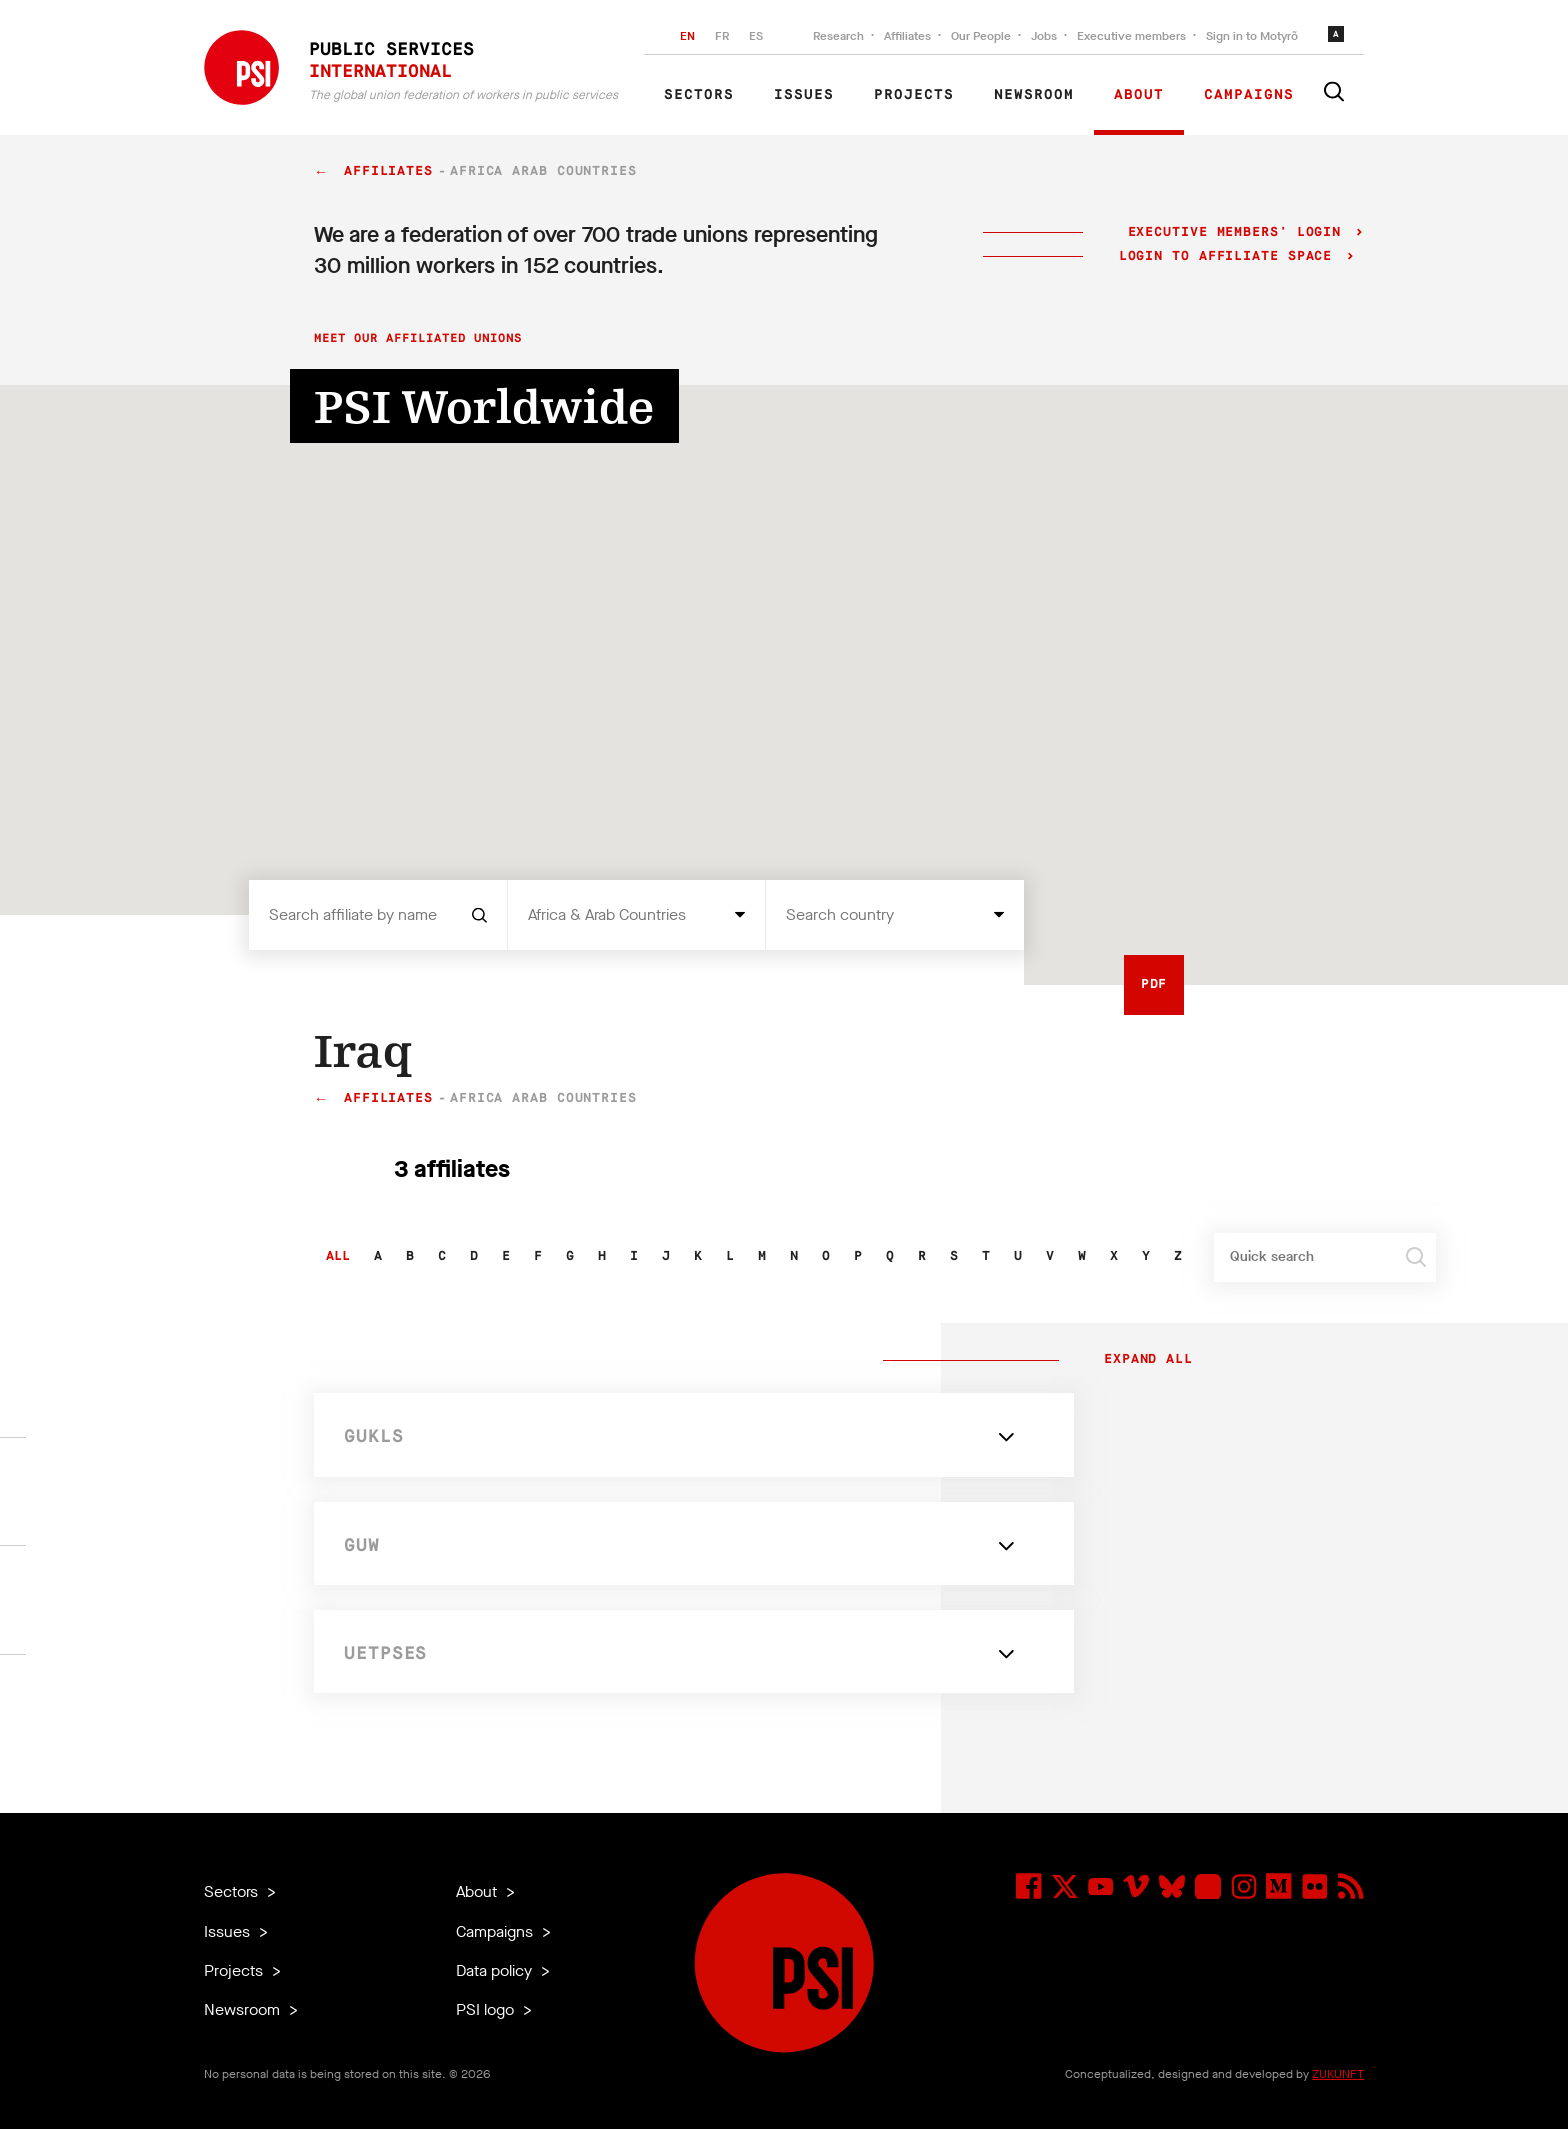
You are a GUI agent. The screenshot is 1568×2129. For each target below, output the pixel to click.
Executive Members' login (1234, 232)
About (1139, 95)
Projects (914, 95)
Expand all (1144, 1360)
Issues (804, 95)
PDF (1154, 984)
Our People (981, 36)
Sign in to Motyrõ (1252, 36)
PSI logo (487, 2009)
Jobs (1044, 36)
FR (722, 36)
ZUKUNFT (1338, 2074)
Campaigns (1249, 95)
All (338, 1256)
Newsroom (1034, 95)
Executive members (1131, 36)
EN (687, 36)
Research (838, 36)
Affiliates (907, 36)
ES (756, 36)
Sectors (699, 95)
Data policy (496, 1970)
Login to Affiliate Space (1230, 256)
